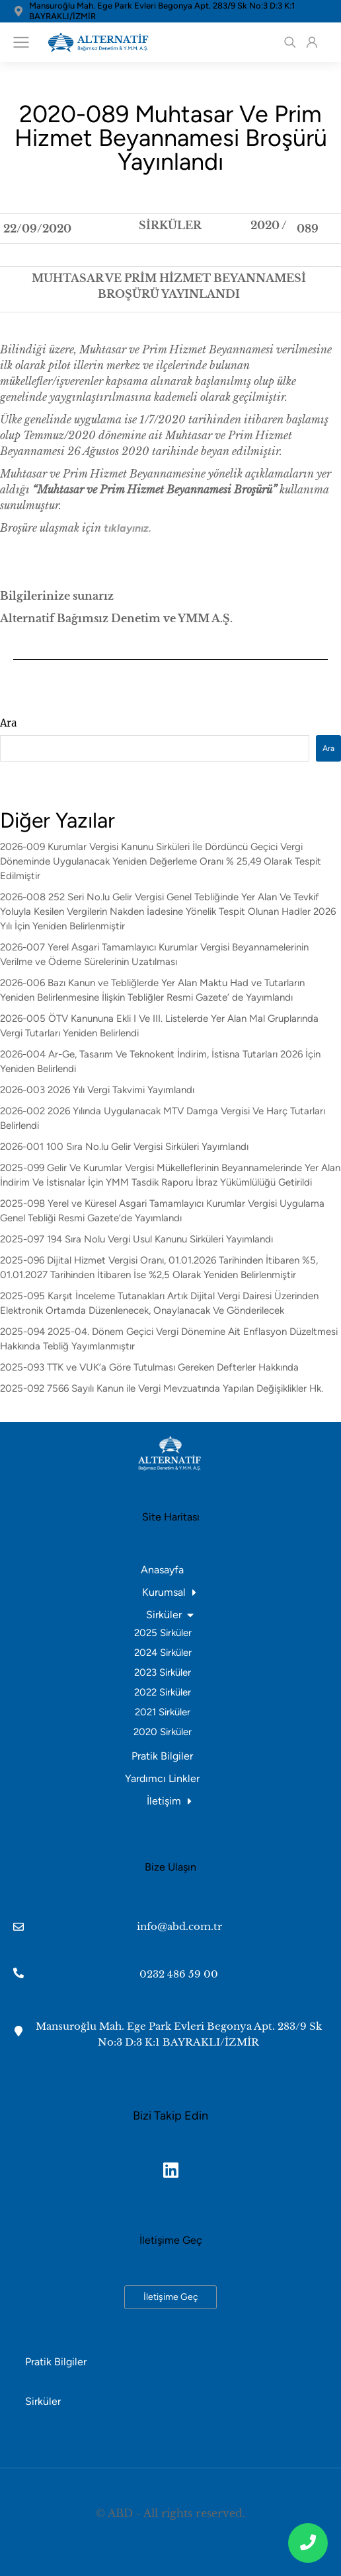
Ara (8, 723)
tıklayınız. (127, 528)
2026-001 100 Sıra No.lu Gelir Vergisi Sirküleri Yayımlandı (124, 1147)
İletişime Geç (170, 2297)
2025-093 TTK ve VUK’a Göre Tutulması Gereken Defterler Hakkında (149, 1367)
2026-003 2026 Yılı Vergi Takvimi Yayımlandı (97, 1090)
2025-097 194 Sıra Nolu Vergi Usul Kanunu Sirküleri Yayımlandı (136, 1239)
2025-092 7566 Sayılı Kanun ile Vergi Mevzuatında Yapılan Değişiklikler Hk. (161, 1388)
